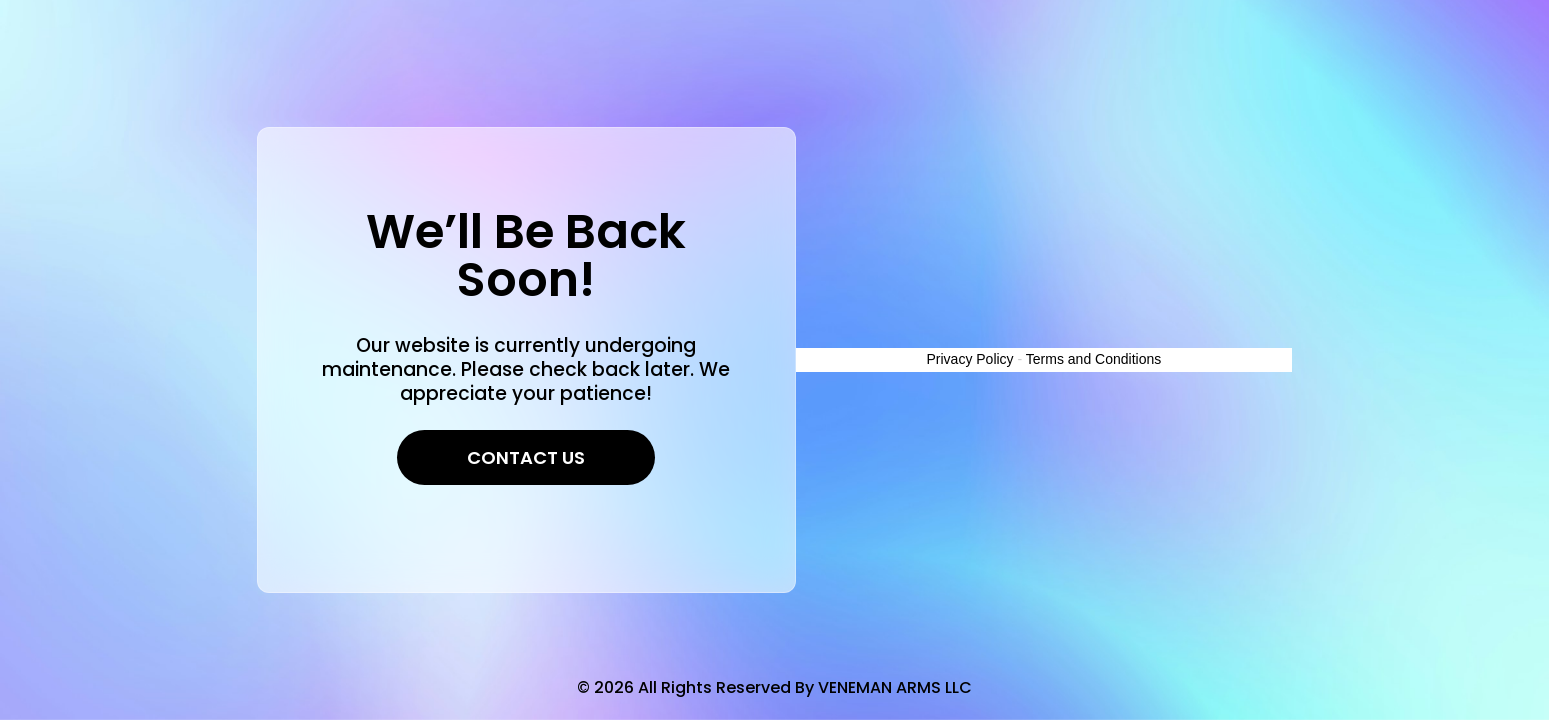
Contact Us (526, 457)
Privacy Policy (969, 359)
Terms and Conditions (1093, 359)
